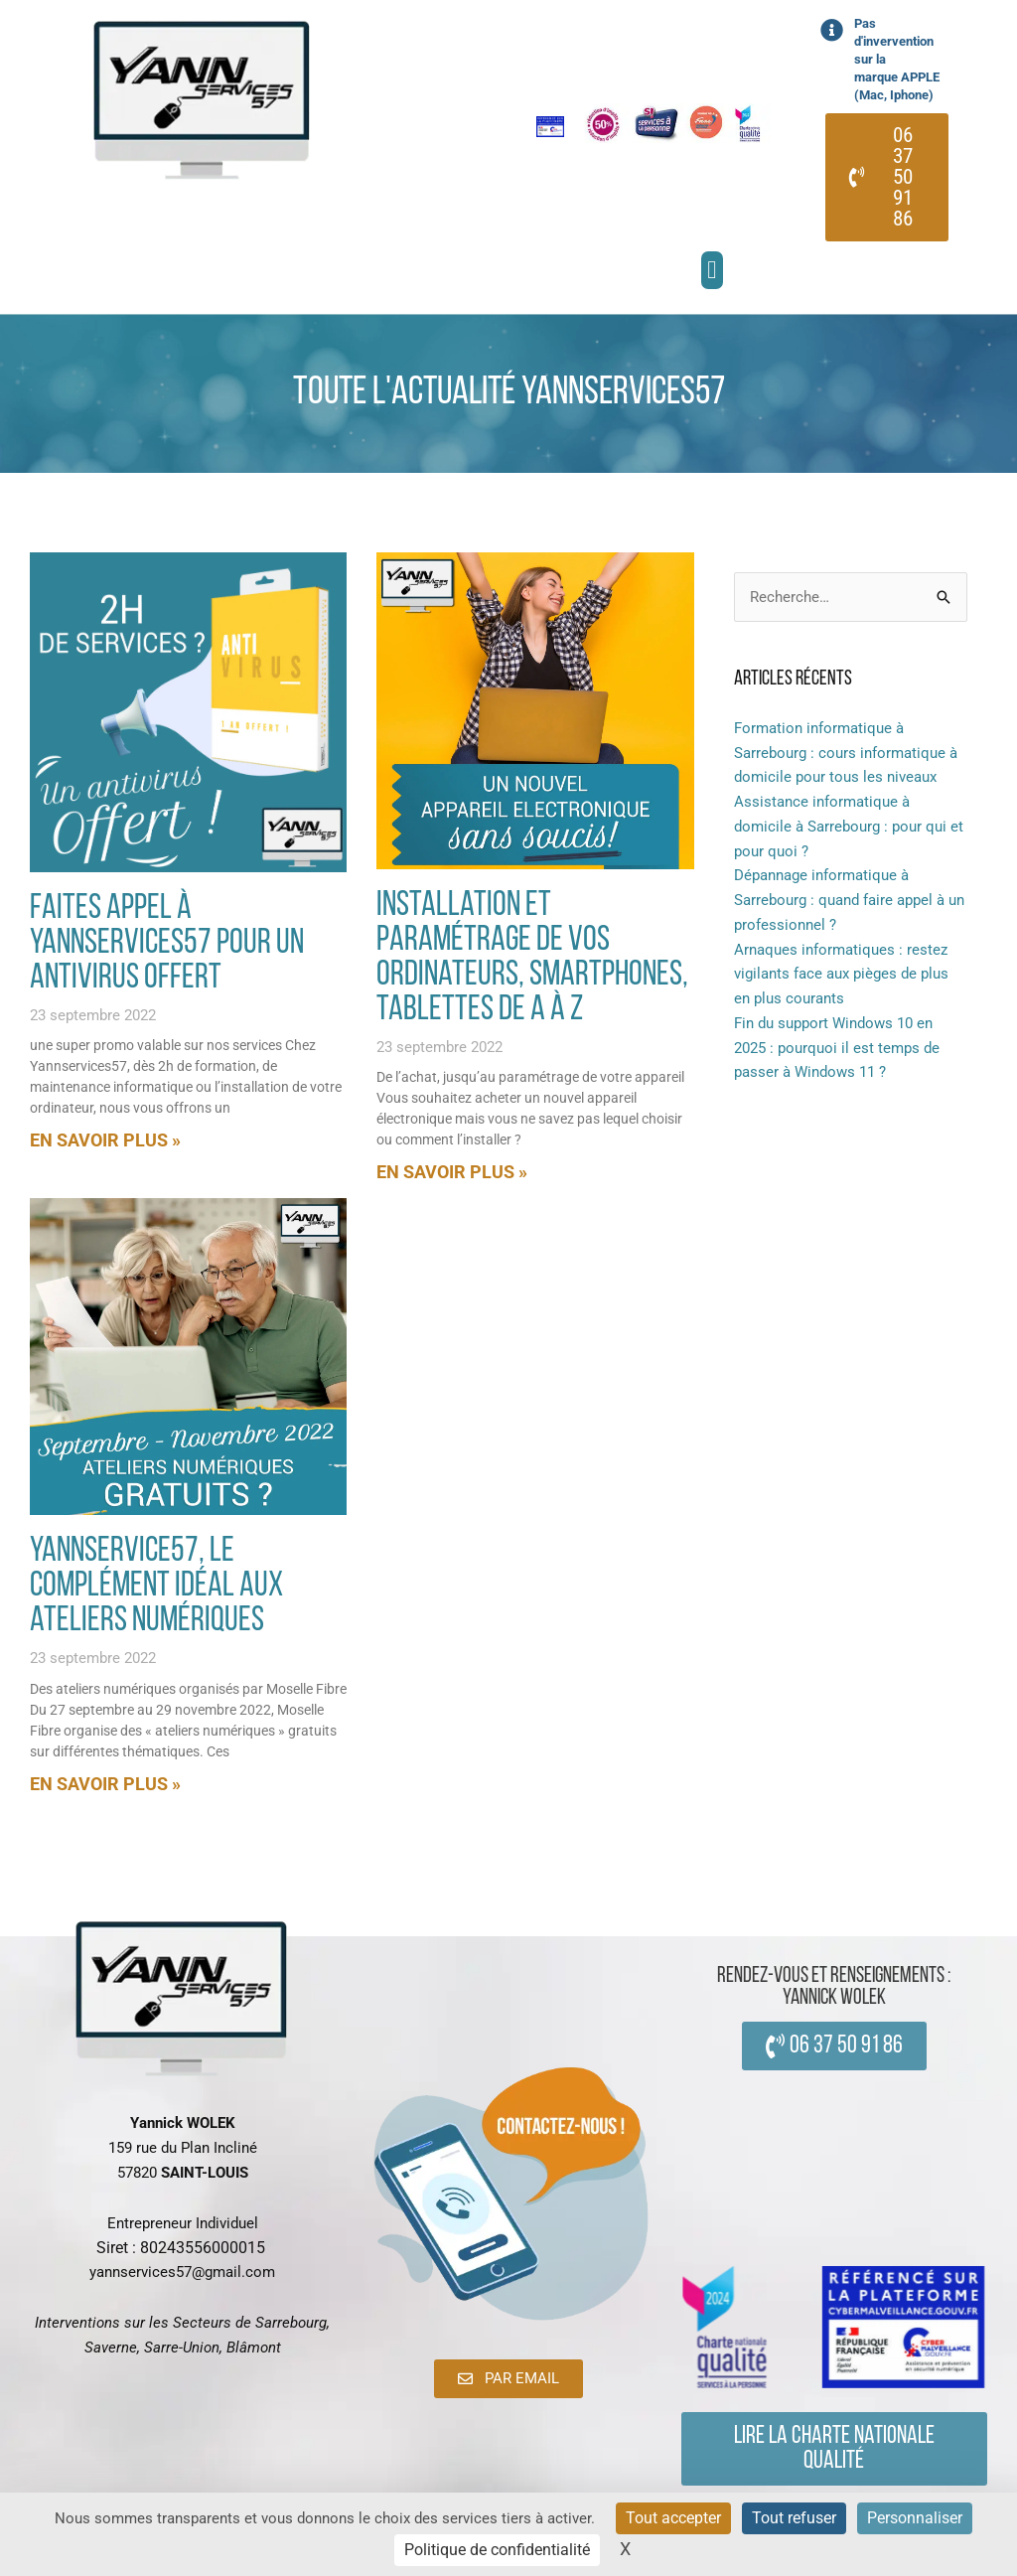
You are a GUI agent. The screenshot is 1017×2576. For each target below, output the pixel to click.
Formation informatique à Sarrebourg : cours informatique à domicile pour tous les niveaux (845, 753)
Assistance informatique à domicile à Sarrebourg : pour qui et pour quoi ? (848, 826)
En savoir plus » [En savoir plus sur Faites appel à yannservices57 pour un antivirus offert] (105, 1140)
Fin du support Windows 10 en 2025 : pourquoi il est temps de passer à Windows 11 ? (837, 1048)
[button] (712, 270)
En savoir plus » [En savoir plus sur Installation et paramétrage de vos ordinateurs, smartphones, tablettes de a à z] (451, 1171)
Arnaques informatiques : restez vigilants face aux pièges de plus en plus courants (841, 974)
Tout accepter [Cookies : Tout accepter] (673, 2517)
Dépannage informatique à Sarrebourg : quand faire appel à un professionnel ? (849, 900)
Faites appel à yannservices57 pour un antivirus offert (167, 944)
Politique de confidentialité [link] (497, 2549)
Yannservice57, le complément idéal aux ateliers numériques (156, 1587)
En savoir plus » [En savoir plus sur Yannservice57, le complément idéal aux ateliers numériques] (105, 1783)
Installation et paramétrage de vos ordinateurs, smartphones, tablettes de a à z (532, 958)
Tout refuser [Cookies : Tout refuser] (794, 2517)
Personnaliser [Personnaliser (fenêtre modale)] (914, 2517)
